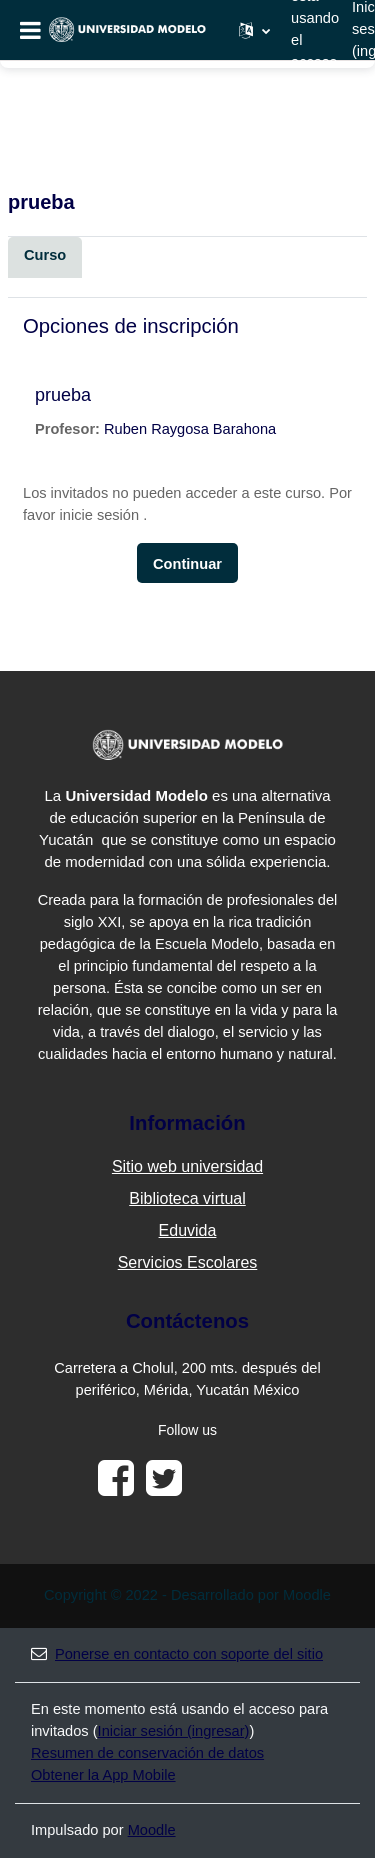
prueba (63, 395)
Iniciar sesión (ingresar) (174, 1731)
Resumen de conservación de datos (147, 1753)
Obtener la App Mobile (103, 1775)
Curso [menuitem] (45, 255)
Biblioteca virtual (187, 1198)
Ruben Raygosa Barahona (190, 429)
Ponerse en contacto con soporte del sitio (177, 1654)
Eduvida (188, 1230)
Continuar (187, 564)
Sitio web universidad (187, 1166)
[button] (254, 30)
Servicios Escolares (188, 1262)
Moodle (152, 1830)
